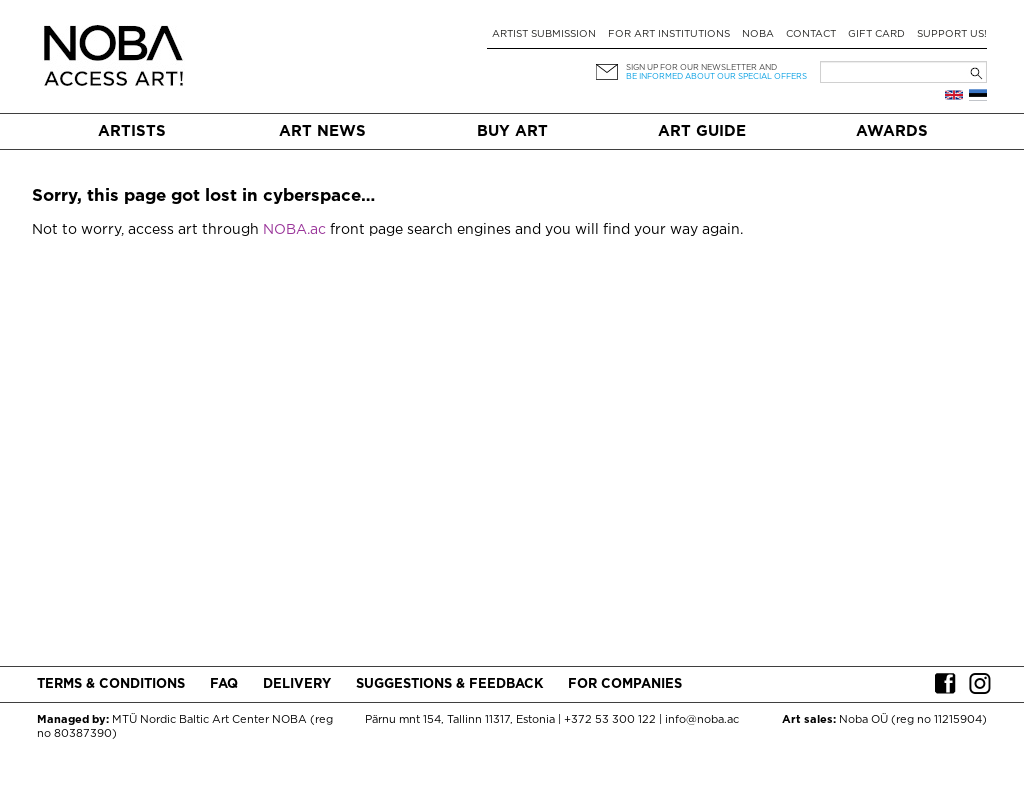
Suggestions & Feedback (449, 684)
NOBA (758, 34)
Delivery (297, 684)
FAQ (224, 684)
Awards (892, 131)
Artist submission (544, 34)
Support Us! (952, 34)
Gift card (876, 34)
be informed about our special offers (716, 76)
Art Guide (702, 131)
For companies (625, 684)
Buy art (512, 131)
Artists (132, 131)
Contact (811, 34)
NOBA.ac (294, 230)
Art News (322, 131)
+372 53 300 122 (610, 720)
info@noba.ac (702, 720)
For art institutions (669, 34)
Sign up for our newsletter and (701, 67)
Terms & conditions (111, 684)
